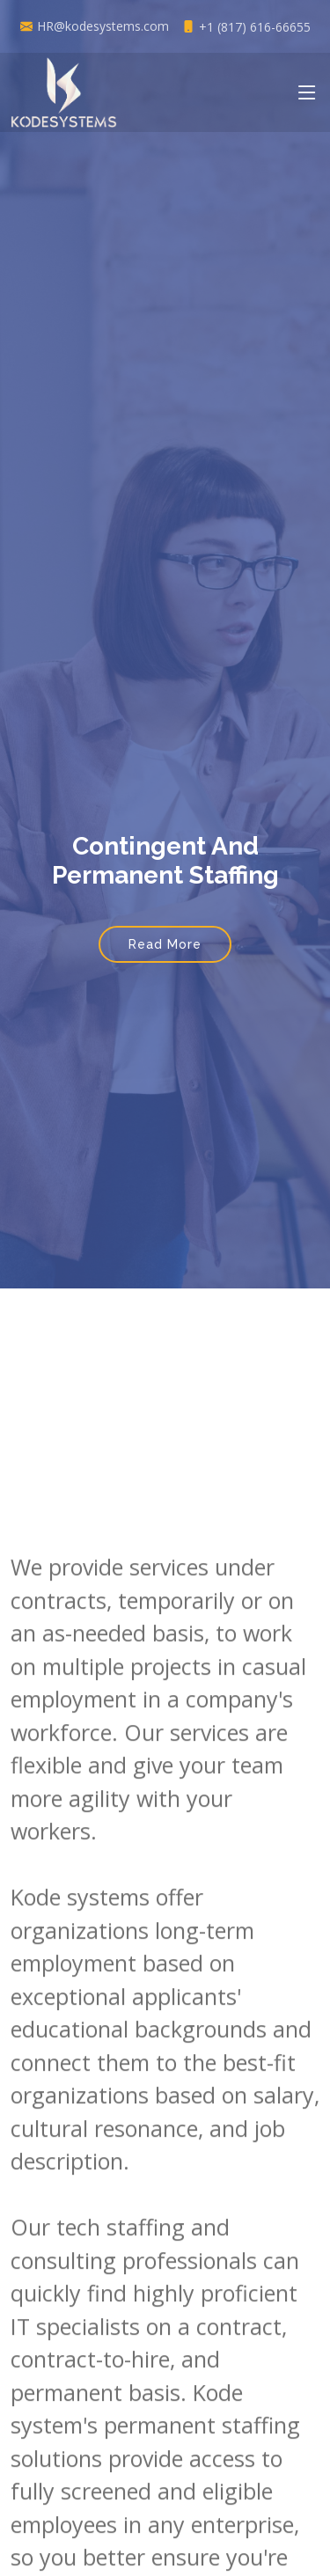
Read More (165, 944)
